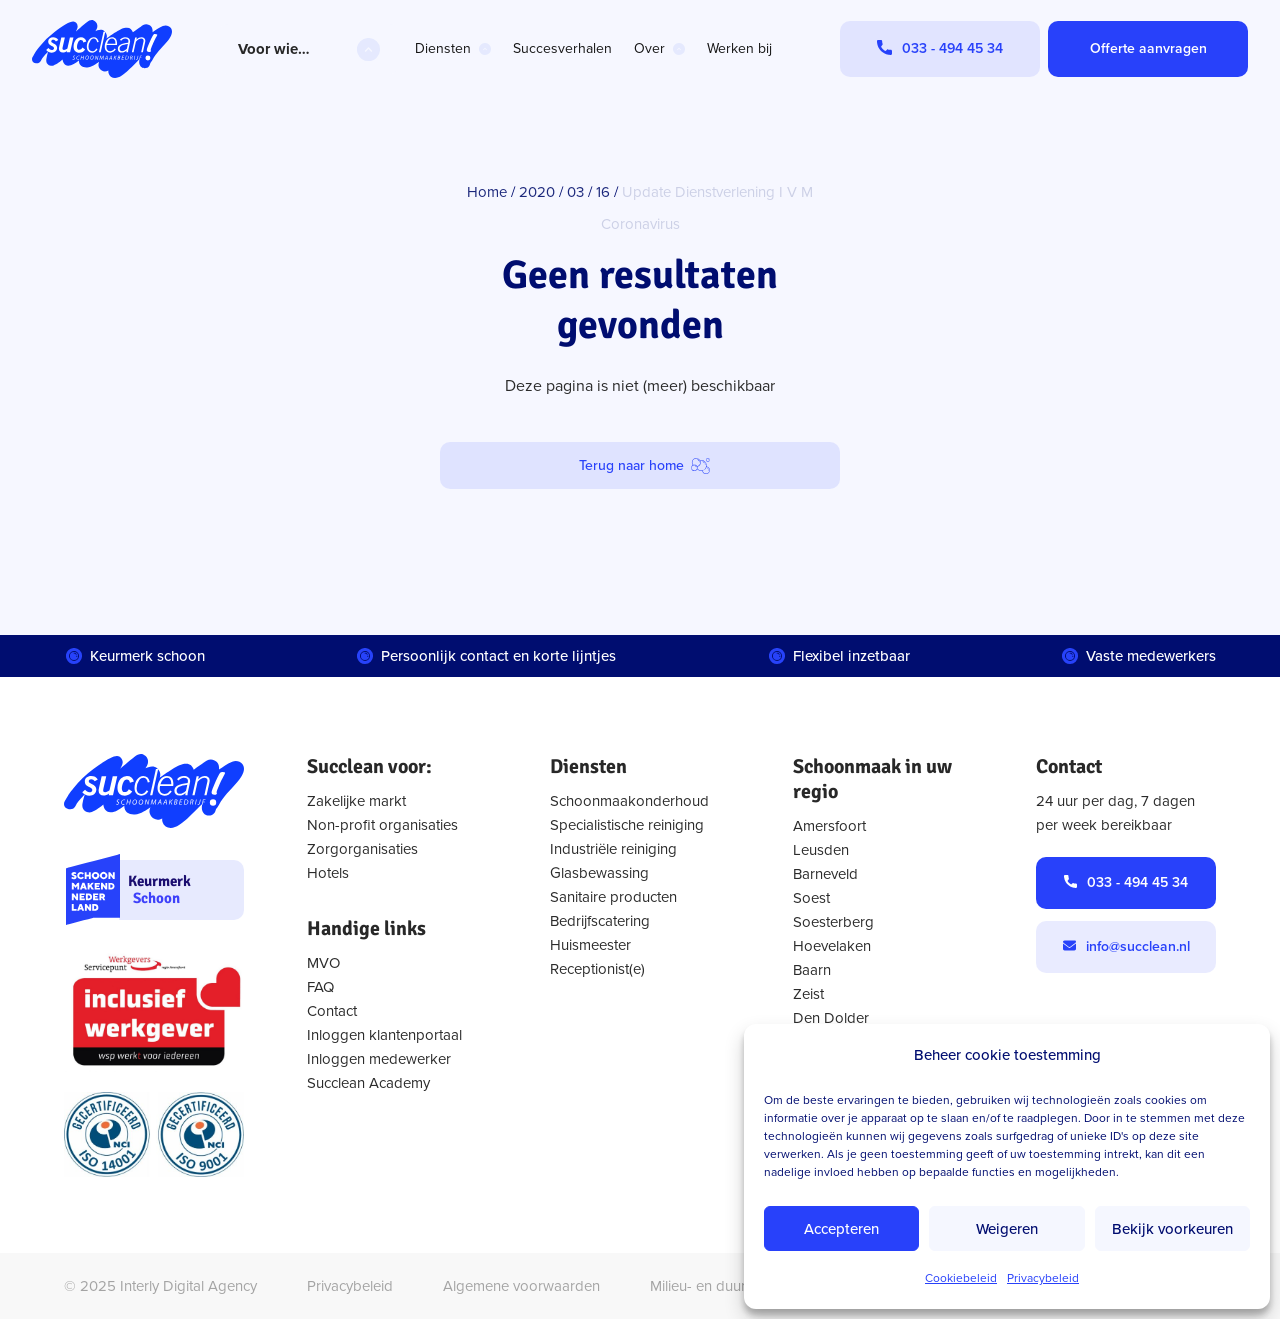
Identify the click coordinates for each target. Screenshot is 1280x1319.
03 (575, 192)
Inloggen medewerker (379, 1059)
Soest (811, 898)
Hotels (328, 873)
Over (649, 48)
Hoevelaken (832, 946)
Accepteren (841, 1229)
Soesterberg (833, 922)
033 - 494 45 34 (1137, 882)
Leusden (821, 850)
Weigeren (1007, 1229)
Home (487, 192)
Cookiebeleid (961, 1278)
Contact (332, 1011)
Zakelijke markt (356, 801)
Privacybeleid (1043, 1278)
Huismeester (590, 945)
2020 (537, 192)
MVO (323, 963)
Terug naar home (631, 465)
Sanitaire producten (613, 897)
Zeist (808, 994)
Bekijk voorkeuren (1172, 1229)
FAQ (320, 987)
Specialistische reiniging (627, 825)
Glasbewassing (599, 873)
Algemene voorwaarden (521, 1286)
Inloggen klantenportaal (384, 1035)
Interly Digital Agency (188, 1286)
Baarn (812, 970)
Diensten (443, 48)
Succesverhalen (562, 48)
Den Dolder (831, 1018)
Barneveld (825, 874)
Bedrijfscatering (600, 921)
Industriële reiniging (613, 849)
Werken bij (739, 48)
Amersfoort (829, 826)
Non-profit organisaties (382, 825)
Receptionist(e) (597, 969)
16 (603, 192)
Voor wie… (274, 49)
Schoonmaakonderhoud (629, 801)
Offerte (1148, 48)
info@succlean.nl (1138, 946)
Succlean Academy (368, 1083)
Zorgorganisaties (362, 849)
